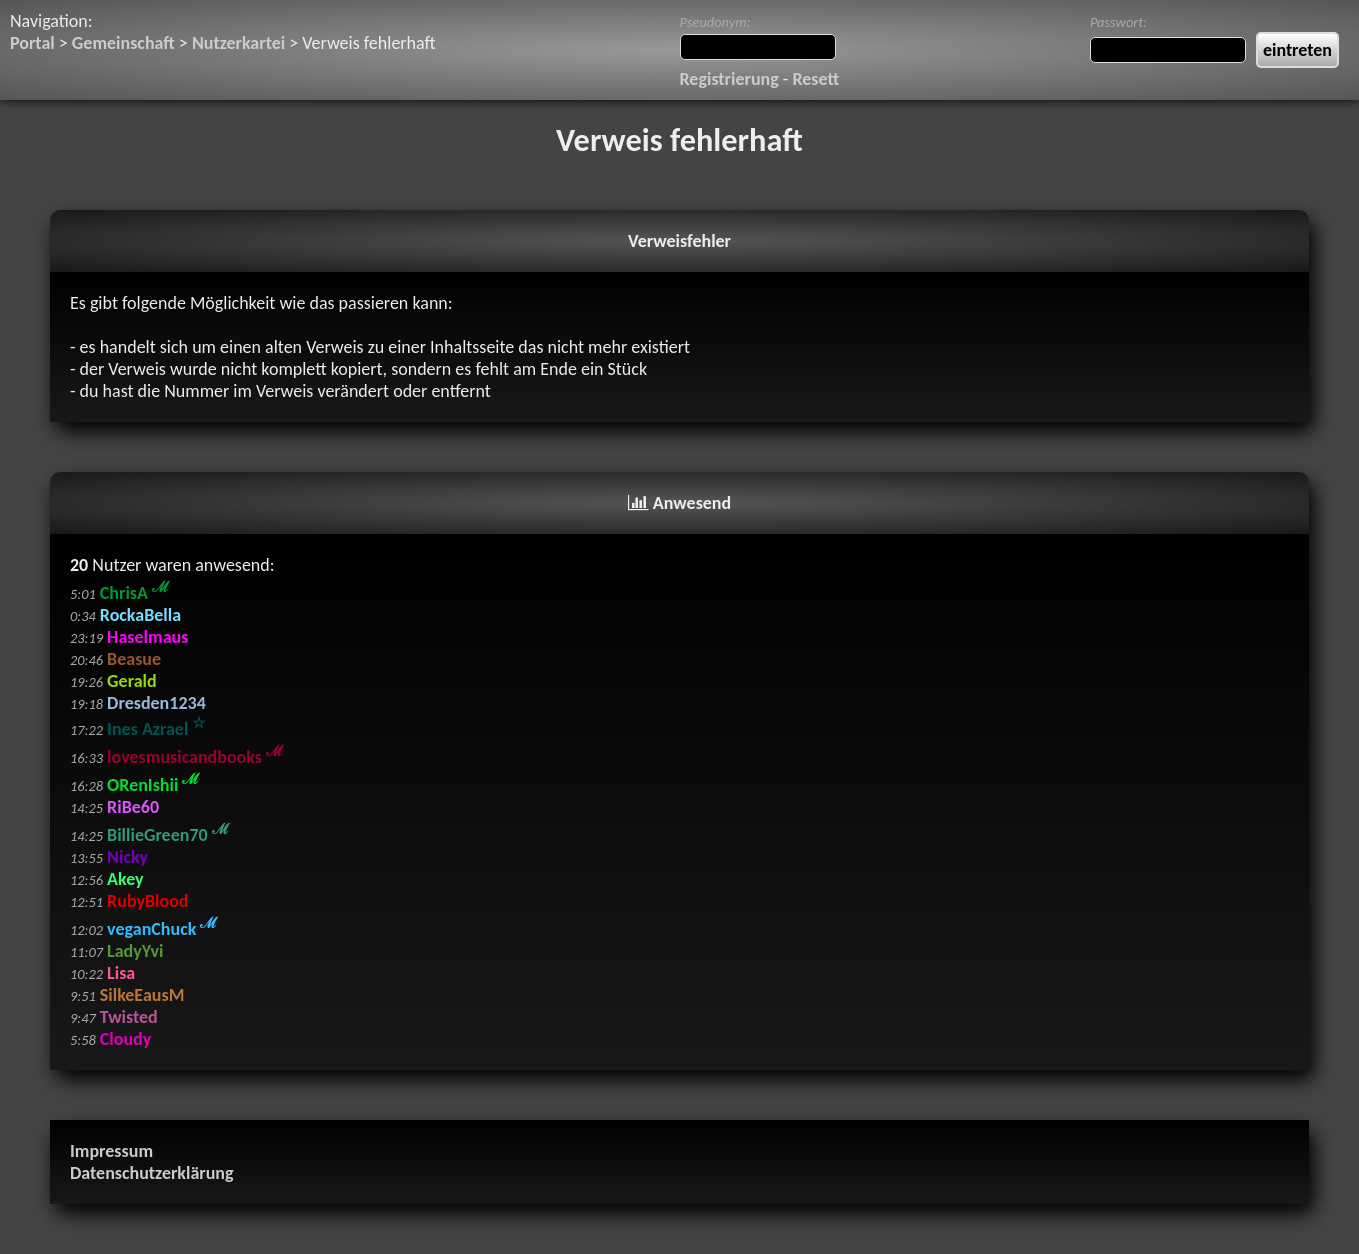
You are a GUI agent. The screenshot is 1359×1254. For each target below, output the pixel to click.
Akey (125, 879)
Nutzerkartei (238, 43)
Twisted (129, 1017)
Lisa (121, 973)
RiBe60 (133, 807)
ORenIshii (153, 785)
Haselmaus (147, 637)
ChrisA (134, 593)
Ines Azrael (156, 729)
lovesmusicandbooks (195, 757)
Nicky (127, 857)
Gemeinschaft (123, 43)
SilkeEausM (142, 995)
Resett (815, 79)
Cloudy (125, 1039)
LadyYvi (135, 951)
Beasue (134, 659)
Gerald (132, 681)
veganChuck (162, 929)
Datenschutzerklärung (152, 1173)
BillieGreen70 (168, 835)
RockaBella (140, 615)
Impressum (111, 1151)
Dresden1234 (156, 703)
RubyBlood (147, 901)
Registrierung (729, 79)
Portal (32, 43)
